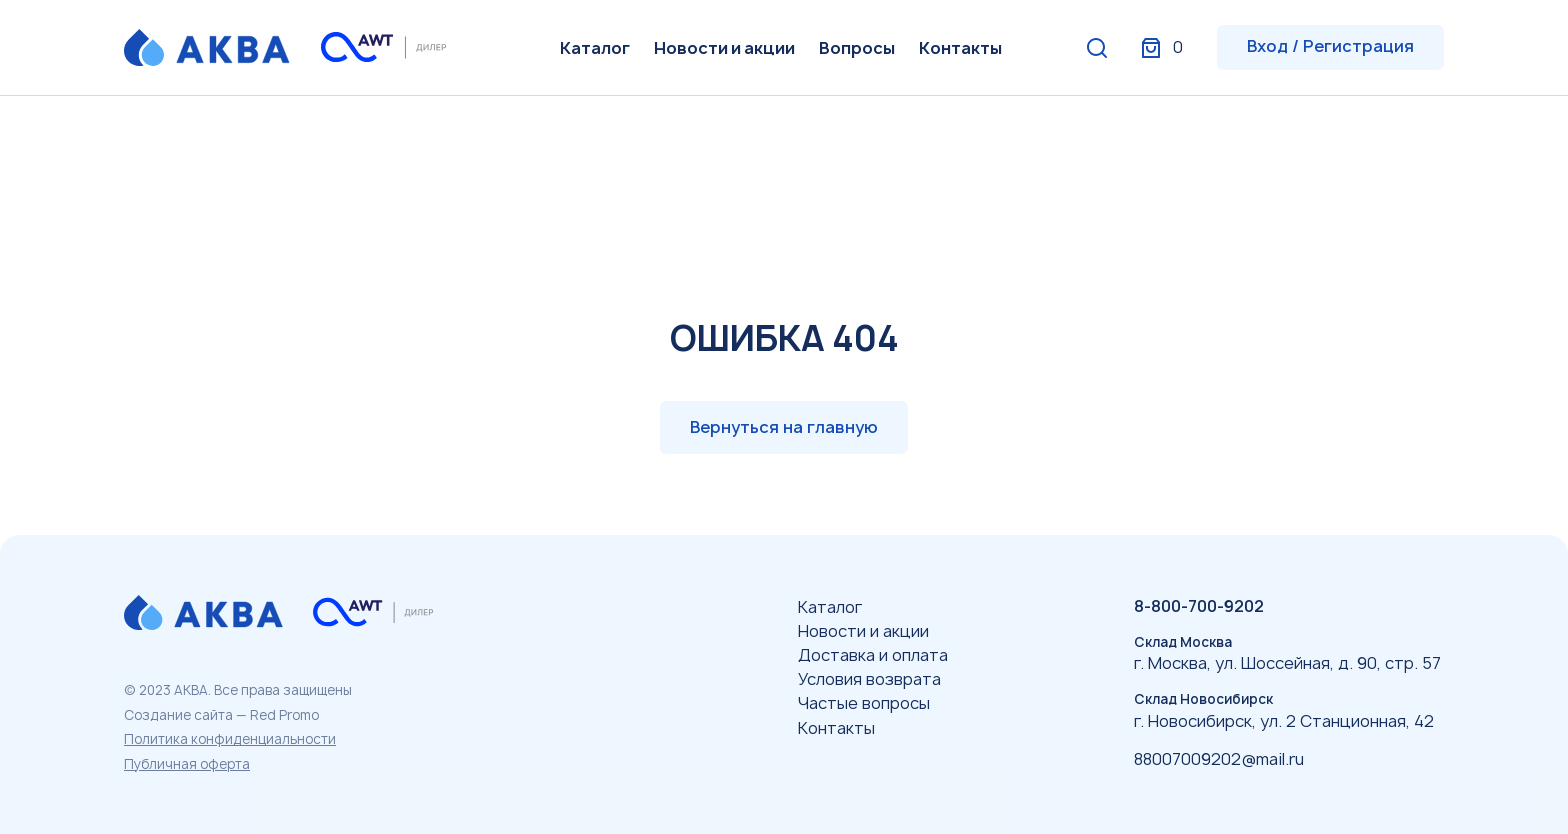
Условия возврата (869, 679)
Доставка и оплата (873, 655)
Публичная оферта (187, 764)
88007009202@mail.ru (1219, 759)
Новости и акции (724, 48)
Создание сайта (178, 715)
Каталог (595, 48)
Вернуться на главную (784, 427)
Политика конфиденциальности (230, 739)
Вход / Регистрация (1330, 46)
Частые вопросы (864, 703)
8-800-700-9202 (1199, 606)
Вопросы (857, 48)
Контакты (960, 48)
